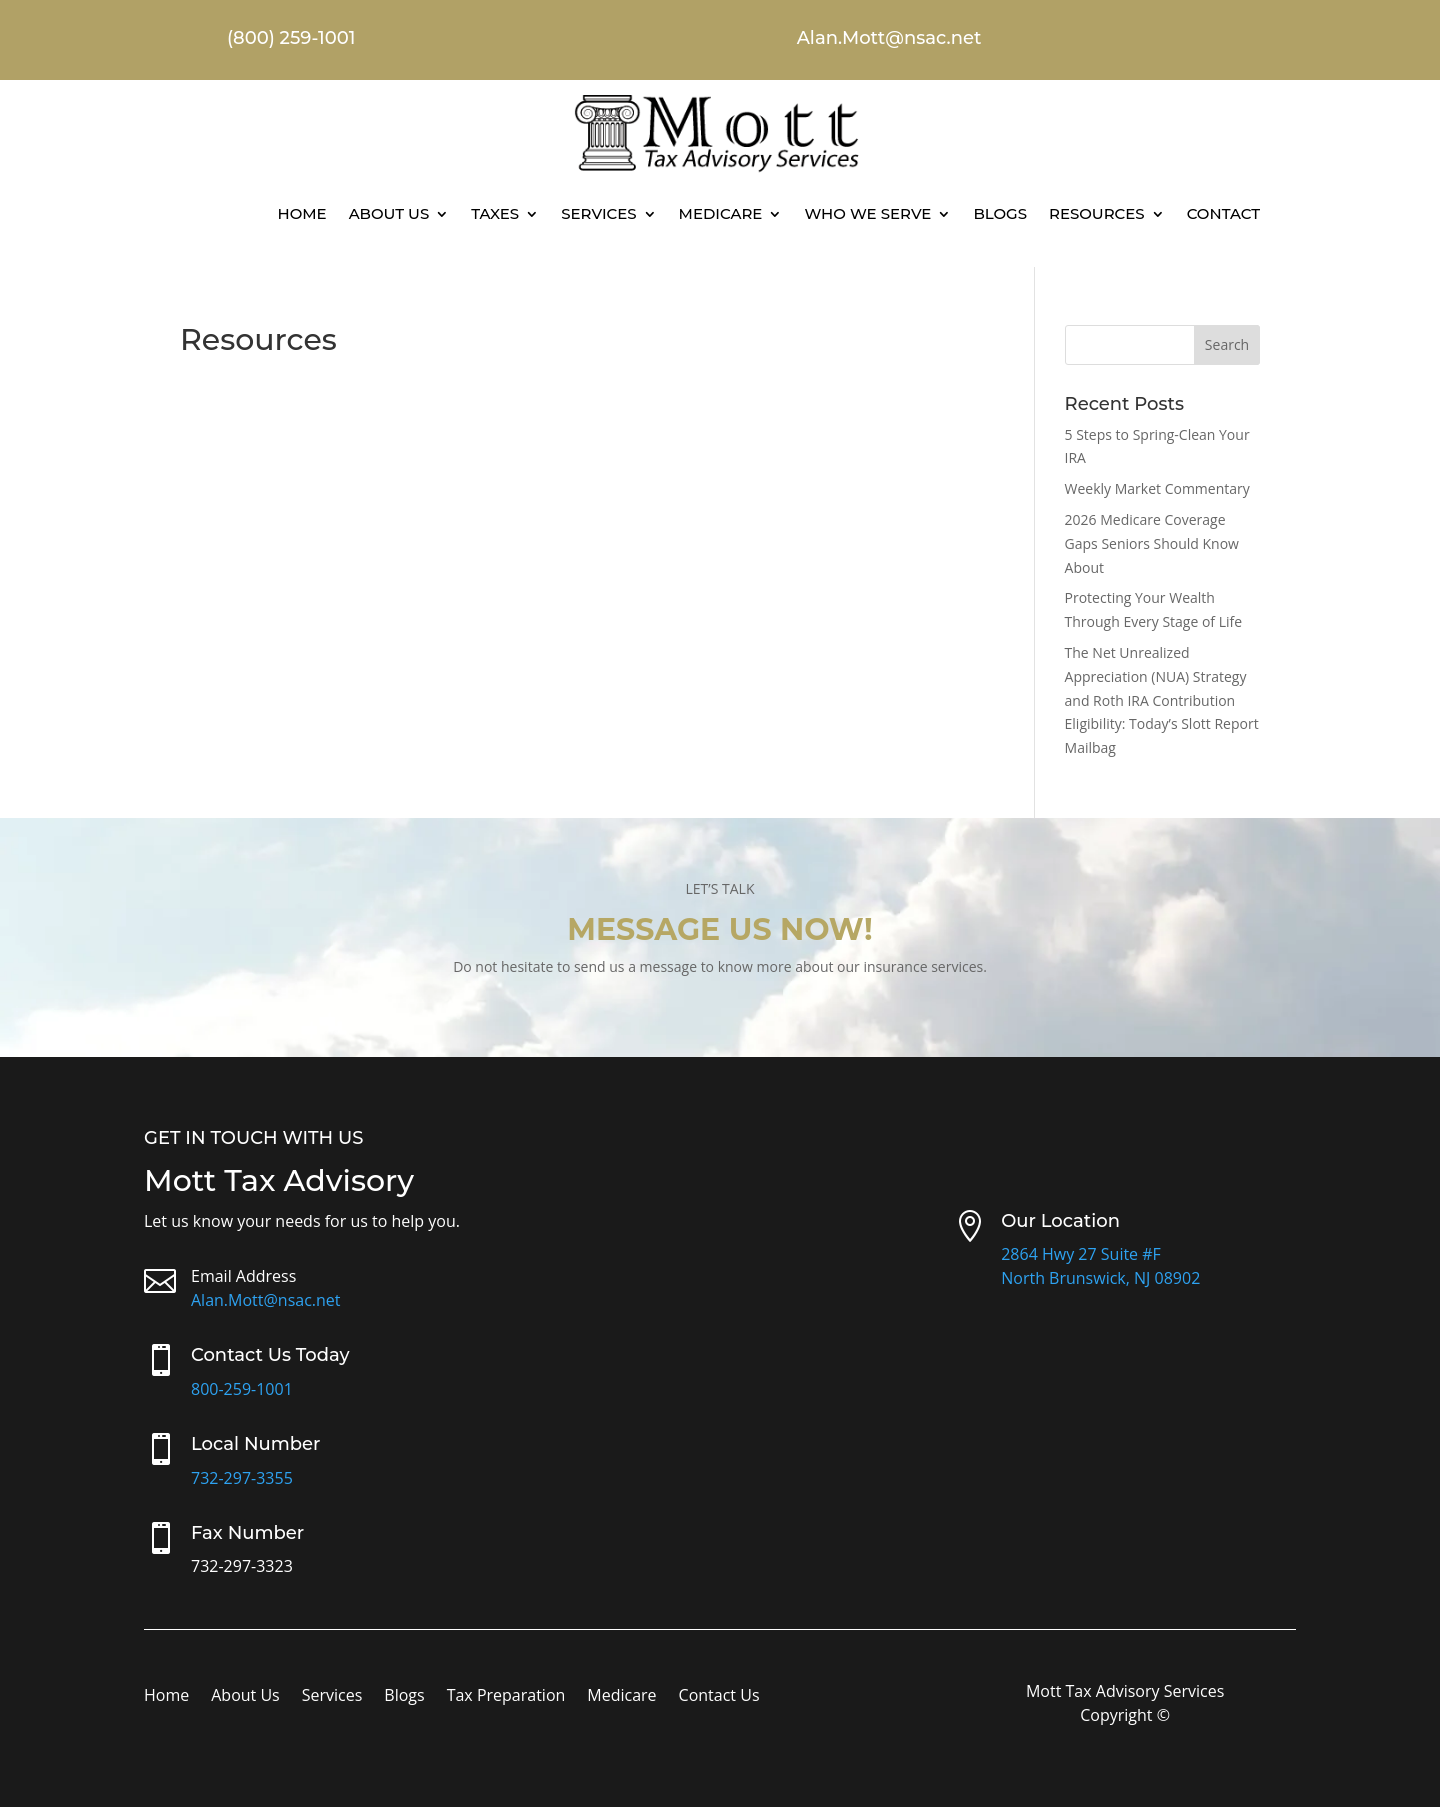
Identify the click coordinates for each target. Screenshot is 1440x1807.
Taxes (495, 213)
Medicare (721, 213)
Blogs (1000, 213)
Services (598, 213)
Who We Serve (867, 213)
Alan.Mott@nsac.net (266, 1300)
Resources (1097, 213)
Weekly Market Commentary (1157, 488)
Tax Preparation (506, 1697)
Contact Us (719, 1697)
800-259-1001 (242, 1389)
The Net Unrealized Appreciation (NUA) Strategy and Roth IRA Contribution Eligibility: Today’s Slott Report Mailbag (1162, 700)
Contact (1223, 213)
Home (301, 213)
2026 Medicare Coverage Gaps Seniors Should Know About (1152, 543)
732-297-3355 (242, 1478)
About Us (389, 213)
